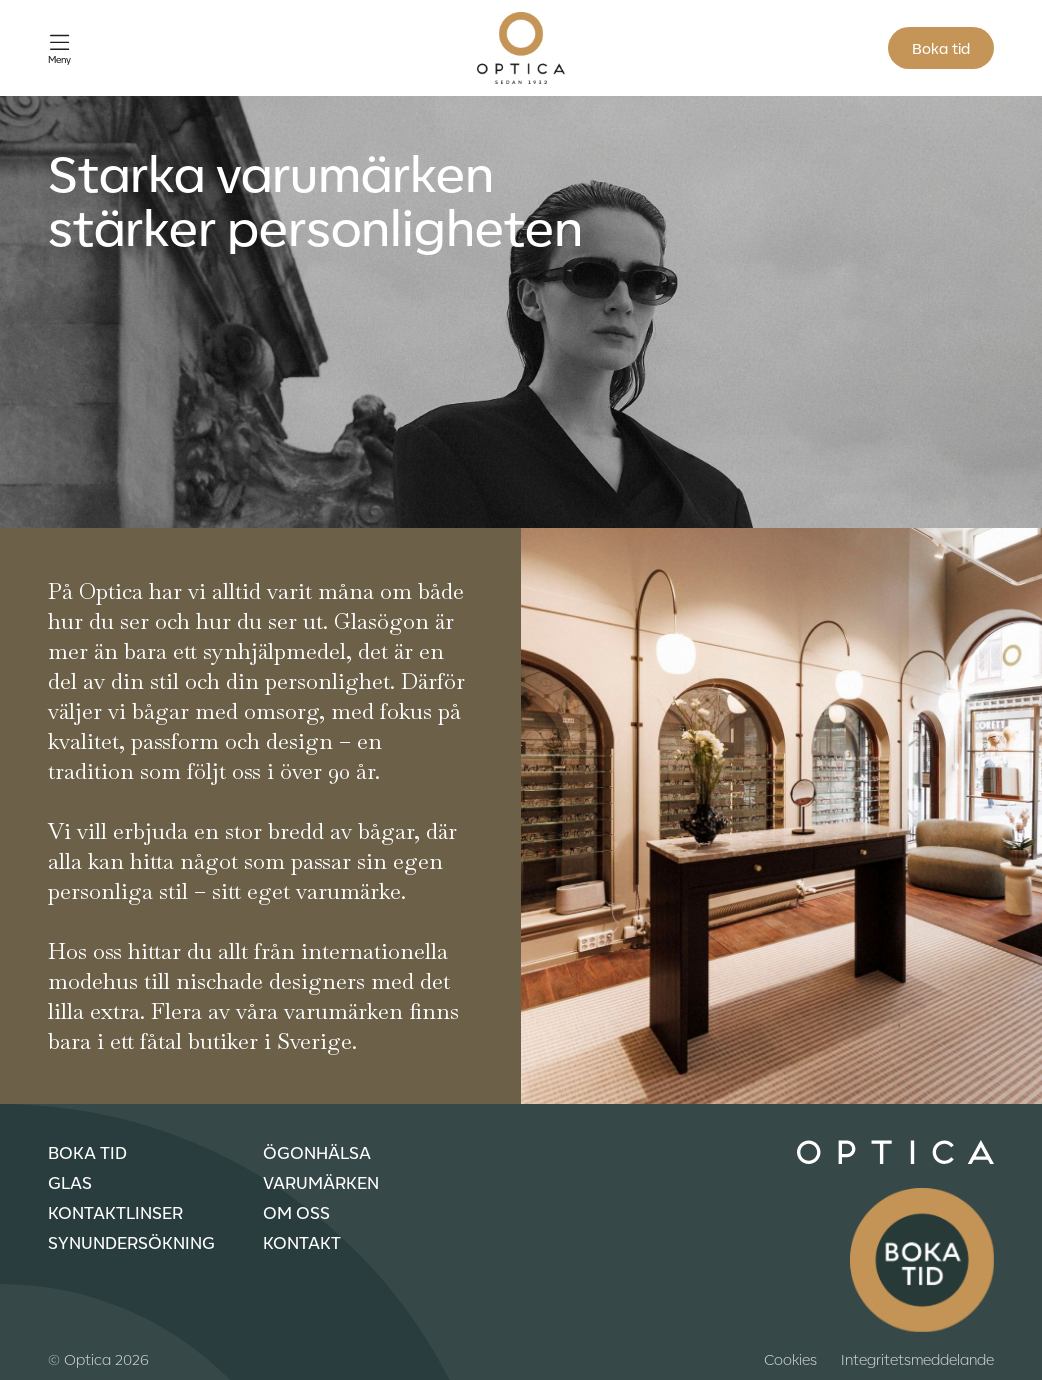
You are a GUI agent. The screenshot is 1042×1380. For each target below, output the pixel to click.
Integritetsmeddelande (917, 1359)
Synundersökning (131, 1242)
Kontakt (302, 1242)
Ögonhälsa (317, 1152)
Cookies (790, 1359)
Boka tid (941, 48)
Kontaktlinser (115, 1212)
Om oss (296, 1212)
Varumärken (321, 1182)
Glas (70, 1182)
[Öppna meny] (59, 48)
